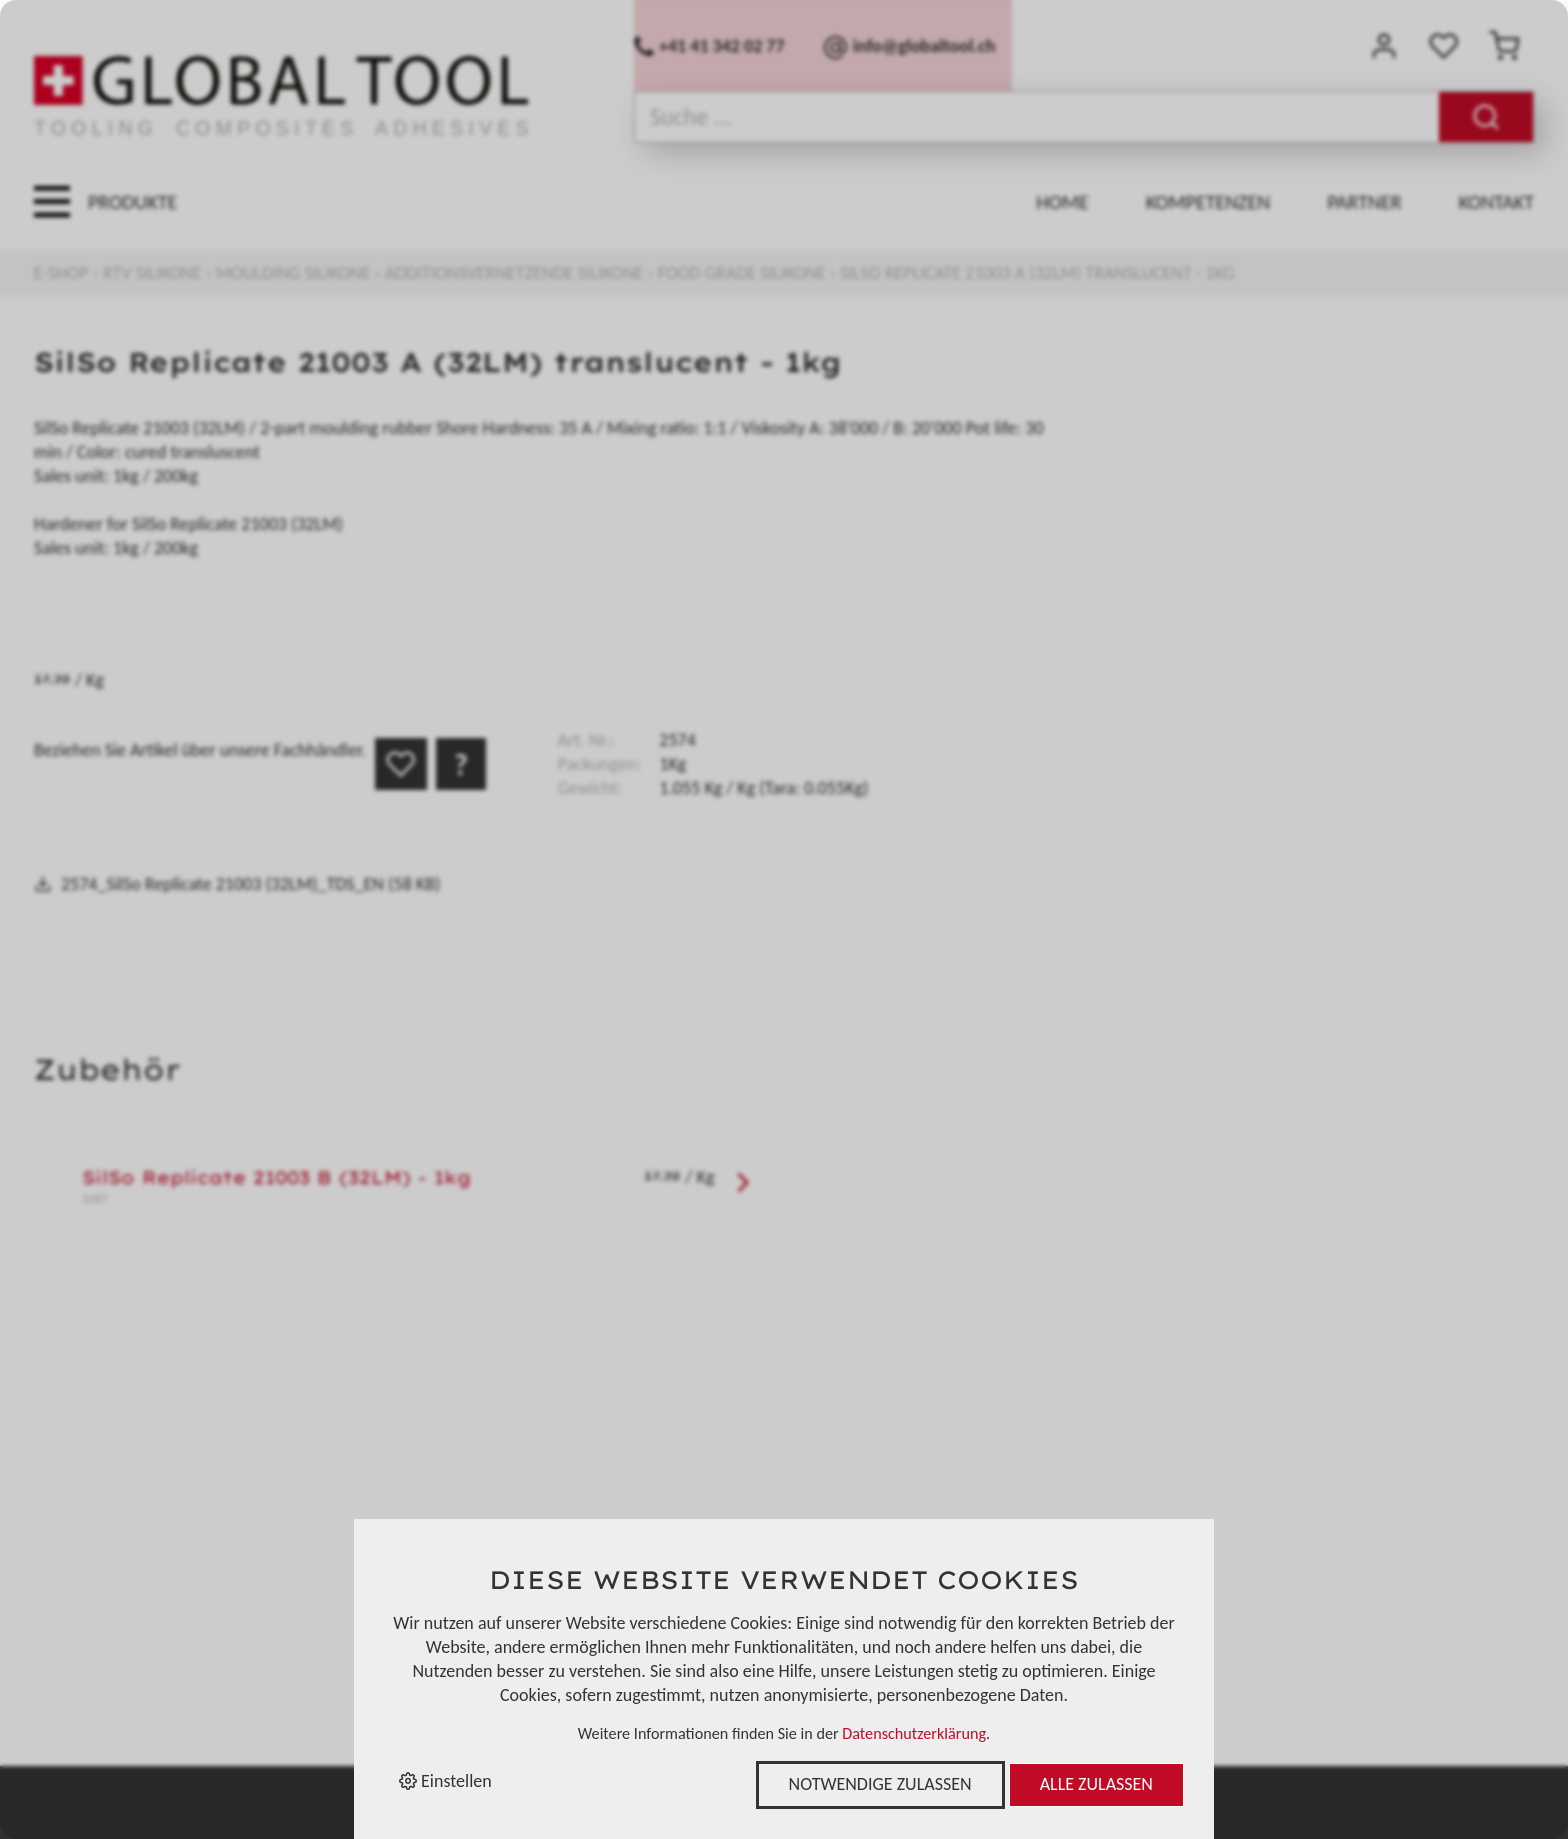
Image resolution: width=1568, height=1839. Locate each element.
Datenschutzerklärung (914, 1733)
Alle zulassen (1096, 1784)
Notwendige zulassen (880, 1784)
